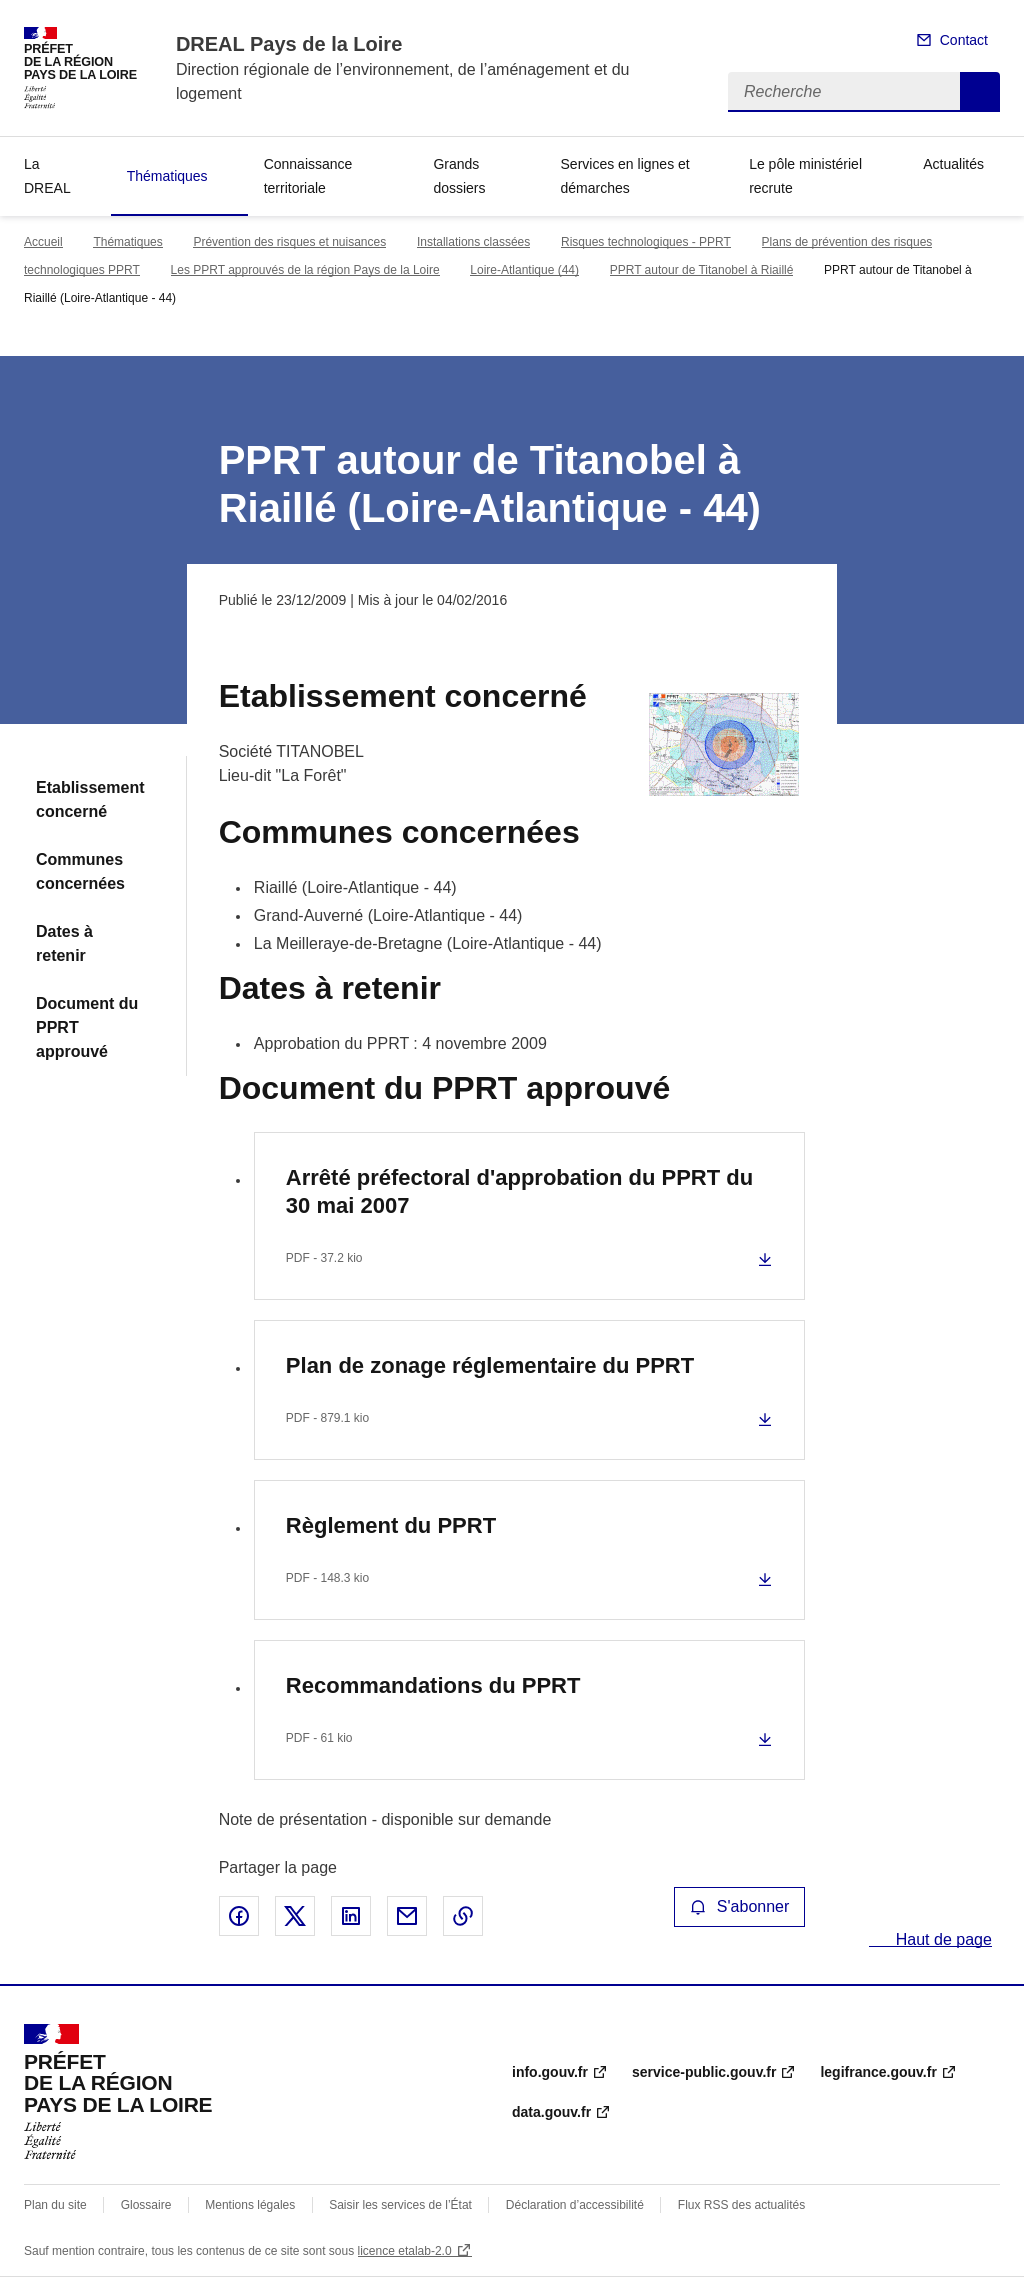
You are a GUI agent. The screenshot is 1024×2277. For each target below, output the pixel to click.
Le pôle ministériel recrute (805, 176)
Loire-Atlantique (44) (524, 270)
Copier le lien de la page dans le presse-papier (463, 1916)
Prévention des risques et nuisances (289, 242)
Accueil (43, 242)
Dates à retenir (64, 943)
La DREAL (47, 176)
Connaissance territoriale (308, 176)
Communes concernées (80, 871)
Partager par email (407, 1916)
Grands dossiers (459, 176)
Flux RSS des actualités (741, 2205)
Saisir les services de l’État (400, 2205)
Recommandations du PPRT (433, 1685)
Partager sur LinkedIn (351, 1916)
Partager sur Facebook (239, 1916)
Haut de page (941, 1939)
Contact (964, 40)
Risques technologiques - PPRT (646, 242)
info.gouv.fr (550, 2072)
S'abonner (740, 1906)
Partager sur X (295, 1916)
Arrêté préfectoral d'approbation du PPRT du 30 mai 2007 (519, 1191)
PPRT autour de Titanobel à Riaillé (702, 270)
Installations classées (473, 242)
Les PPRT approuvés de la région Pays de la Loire (305, 270)
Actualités (953, 164)
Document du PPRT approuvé (87, 1027)
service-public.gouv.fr (704, 2072)
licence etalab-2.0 (405, 2251)
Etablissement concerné (90, 799)
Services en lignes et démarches (625, 176)
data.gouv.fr (551, 2112)
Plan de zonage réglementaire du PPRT (490, 1365)
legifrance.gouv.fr (878, 2072)
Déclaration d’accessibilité (575, 2205)
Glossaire (146, 2205)
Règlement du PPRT (391, 1525)
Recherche (980, 92)
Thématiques (167, 176)
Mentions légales (250, 2205)
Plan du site (55, 2205)
